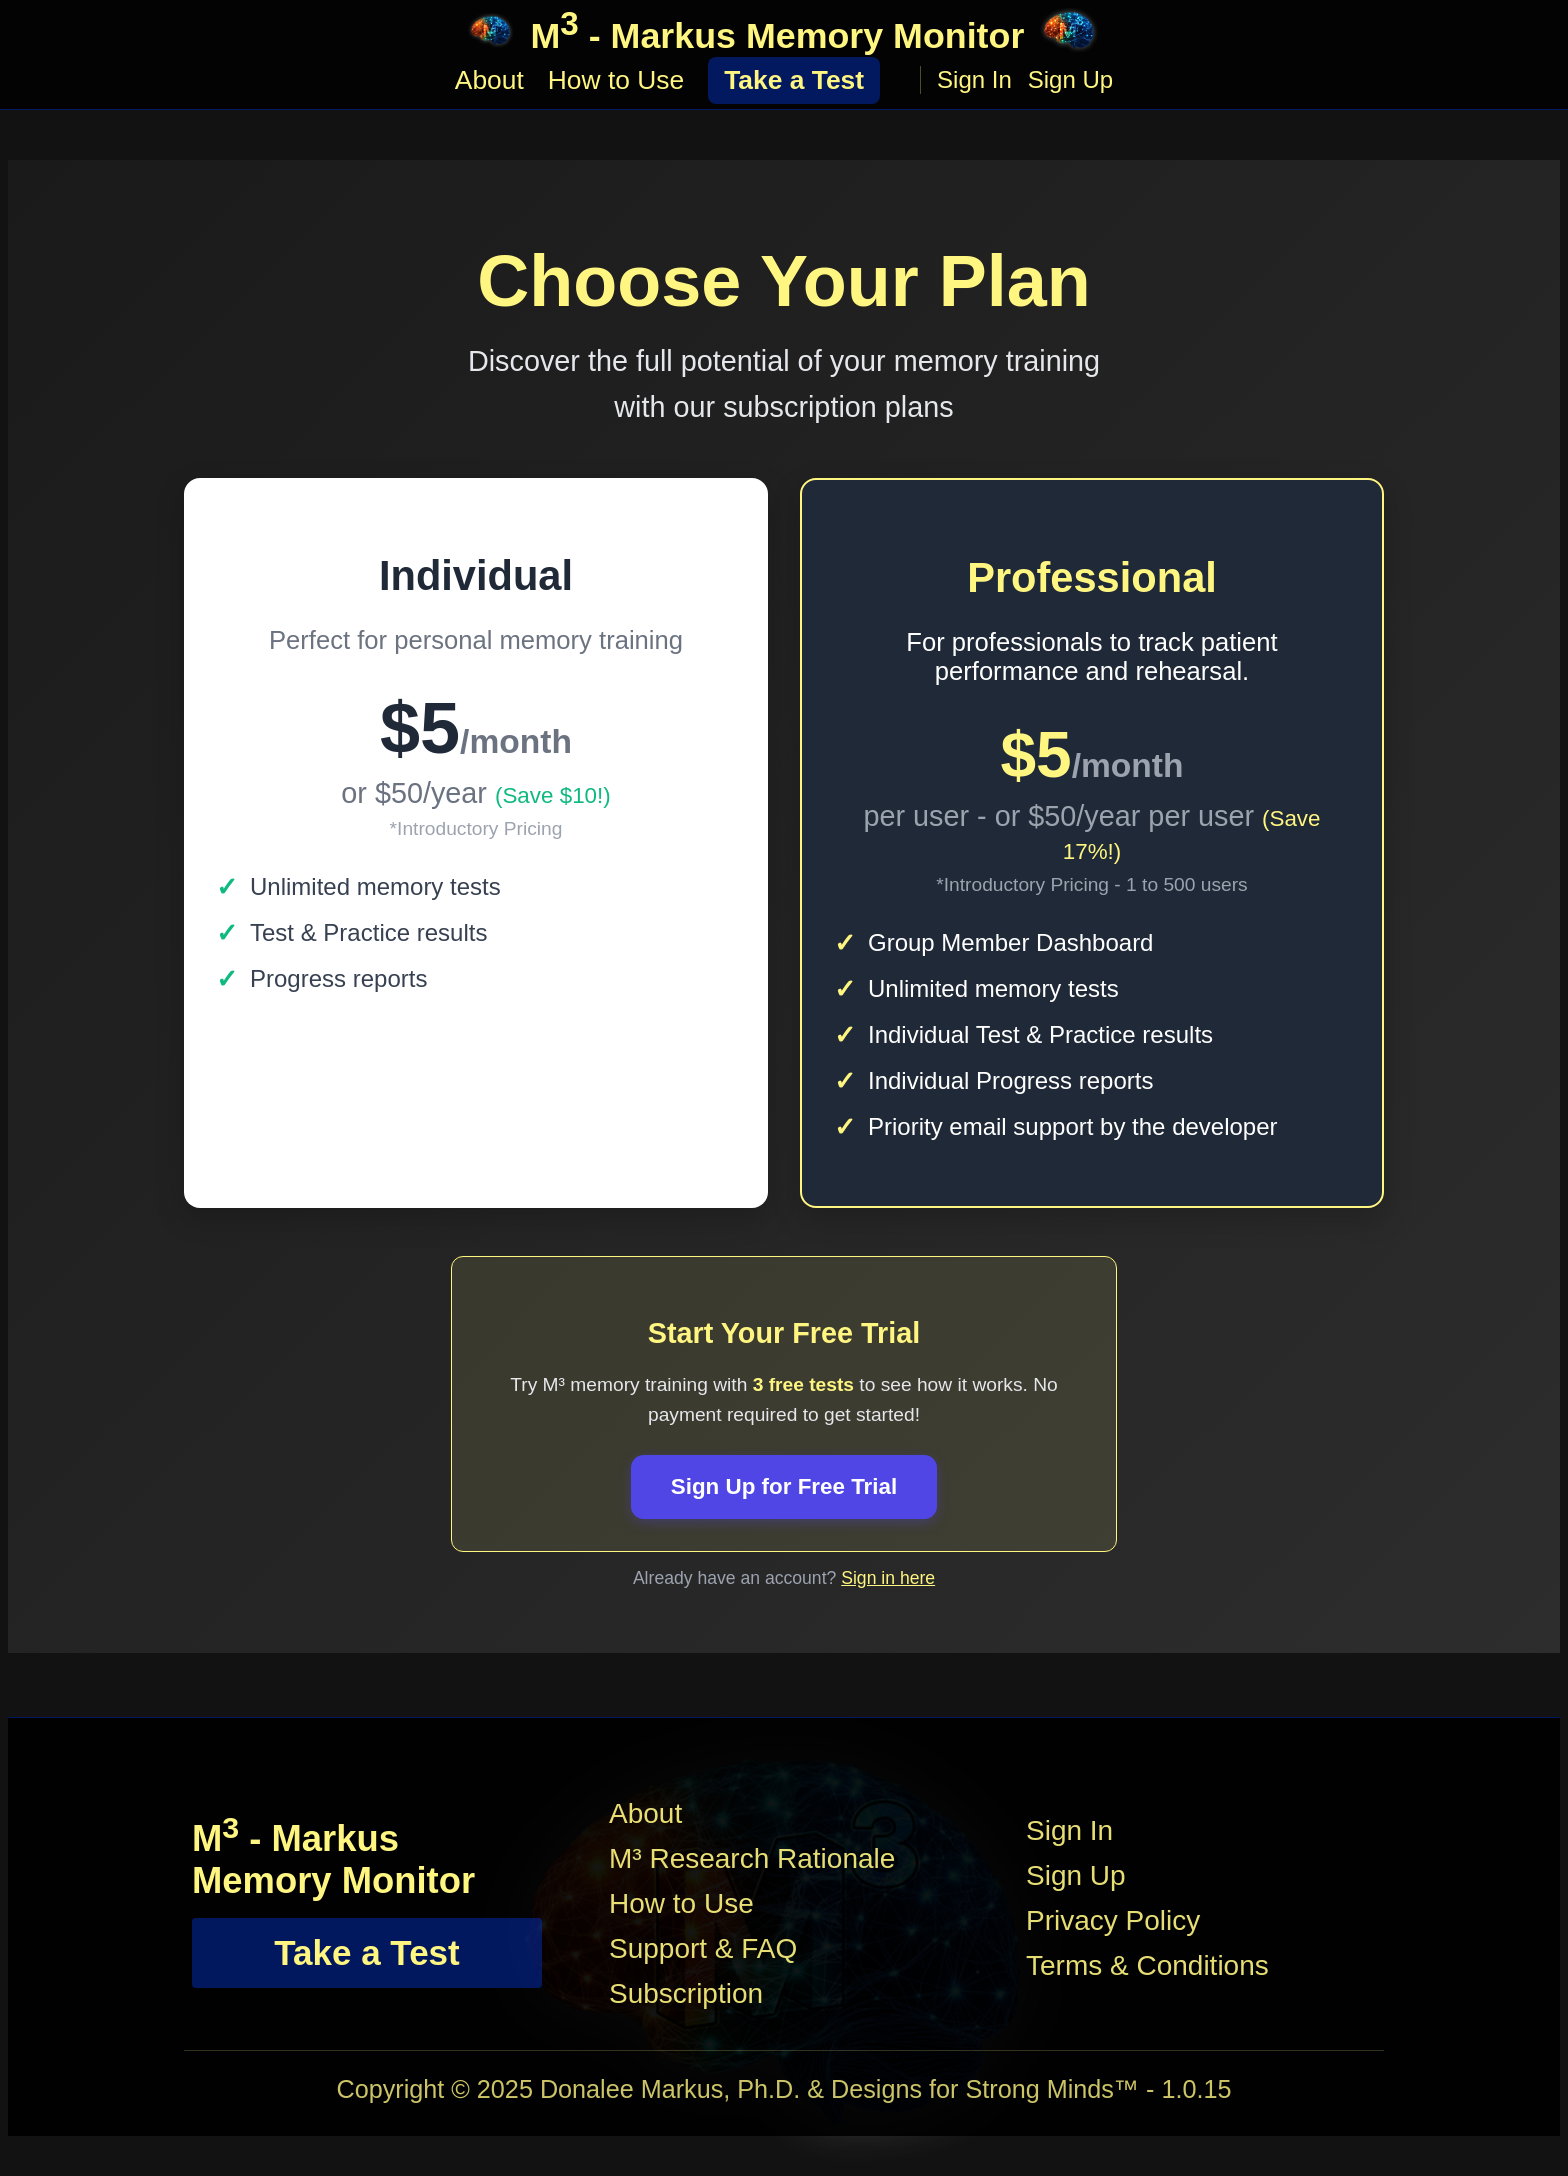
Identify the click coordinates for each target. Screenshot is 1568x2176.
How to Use (616, 81)
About (489, 81)
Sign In (974, 81)
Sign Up (1070, 81)
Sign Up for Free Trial (784, 1486)
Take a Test (794, 81)
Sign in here (888, 1578)
